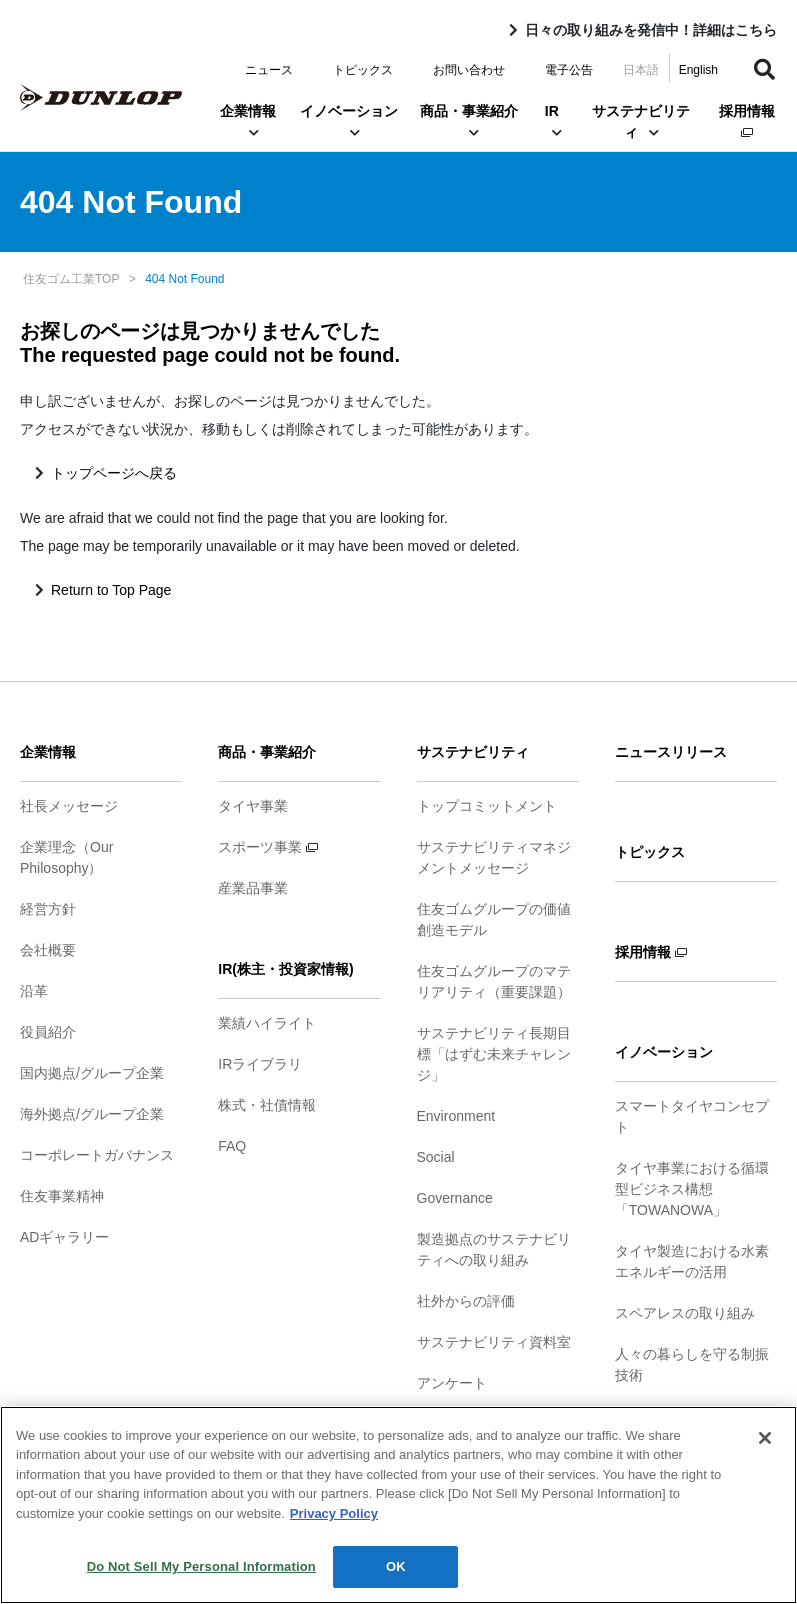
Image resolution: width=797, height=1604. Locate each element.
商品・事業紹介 (469, 121)
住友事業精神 (62, 1196)
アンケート (452, 1383)
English (698, 70)
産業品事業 (253, 888)
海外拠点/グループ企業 (92, 1114)
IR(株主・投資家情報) (285, 969)
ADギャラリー (64, 1237)
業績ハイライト (267, 1023)
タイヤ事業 (253, 806)
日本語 (641, 70)
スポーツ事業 (268, 847)
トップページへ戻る (114, 473)
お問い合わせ (469, 70)
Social (436, 1157)
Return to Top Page (111, 590)
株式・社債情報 (267, 1105)
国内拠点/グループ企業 (92, 1073)
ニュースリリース (671, 752)
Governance (455, 1198)
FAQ (232, 1146)
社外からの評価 (466, 1301)
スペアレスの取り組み (685, 1313)
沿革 (34, 991)
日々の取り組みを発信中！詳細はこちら (651, 30)
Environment (456, 1116)
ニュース (269, 70)
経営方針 (48, 909)
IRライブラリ (260, 1064)
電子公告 (569, 70)
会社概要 (48, 950)
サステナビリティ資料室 (494, 1342)
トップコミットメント (487, 806)
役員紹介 (48, 1032)
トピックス (363, 70)
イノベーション (349, 121)
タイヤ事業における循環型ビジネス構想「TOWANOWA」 (692, 1189)
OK (396, 1566)
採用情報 (747, 120)
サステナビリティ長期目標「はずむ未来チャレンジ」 (494, 1054)
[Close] (765, 1438)
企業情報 (248, 121)
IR (551, 121)
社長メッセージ (69, 806)
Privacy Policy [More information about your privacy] (334, 1513)
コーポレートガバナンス (97, 1155)
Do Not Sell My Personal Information (201, 1566)
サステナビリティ (641, 121)
